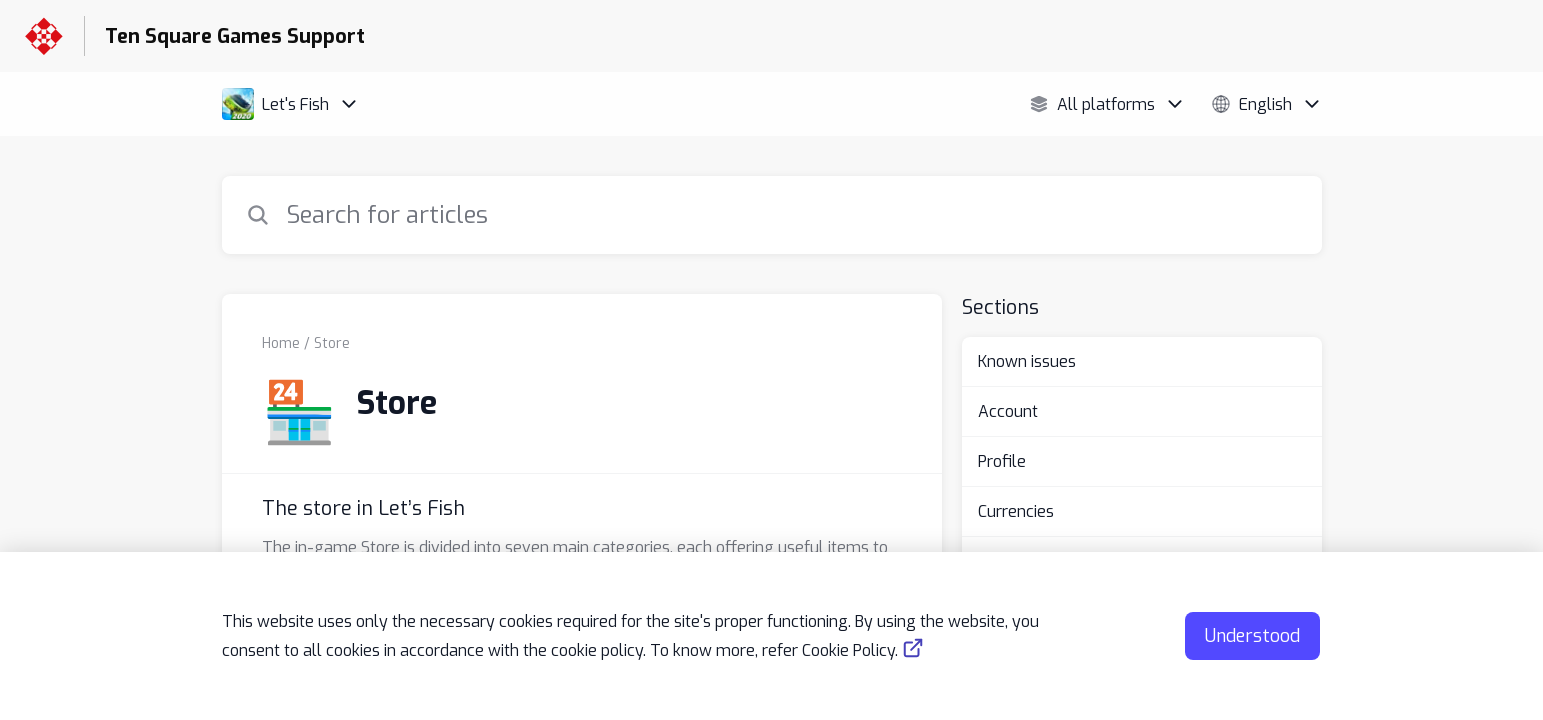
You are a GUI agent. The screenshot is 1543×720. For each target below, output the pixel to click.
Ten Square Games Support (235, 36)
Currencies (1016, 511)
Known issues (1027, 361)
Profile (1002, 461)
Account (1008, 411)
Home (281, 343)
